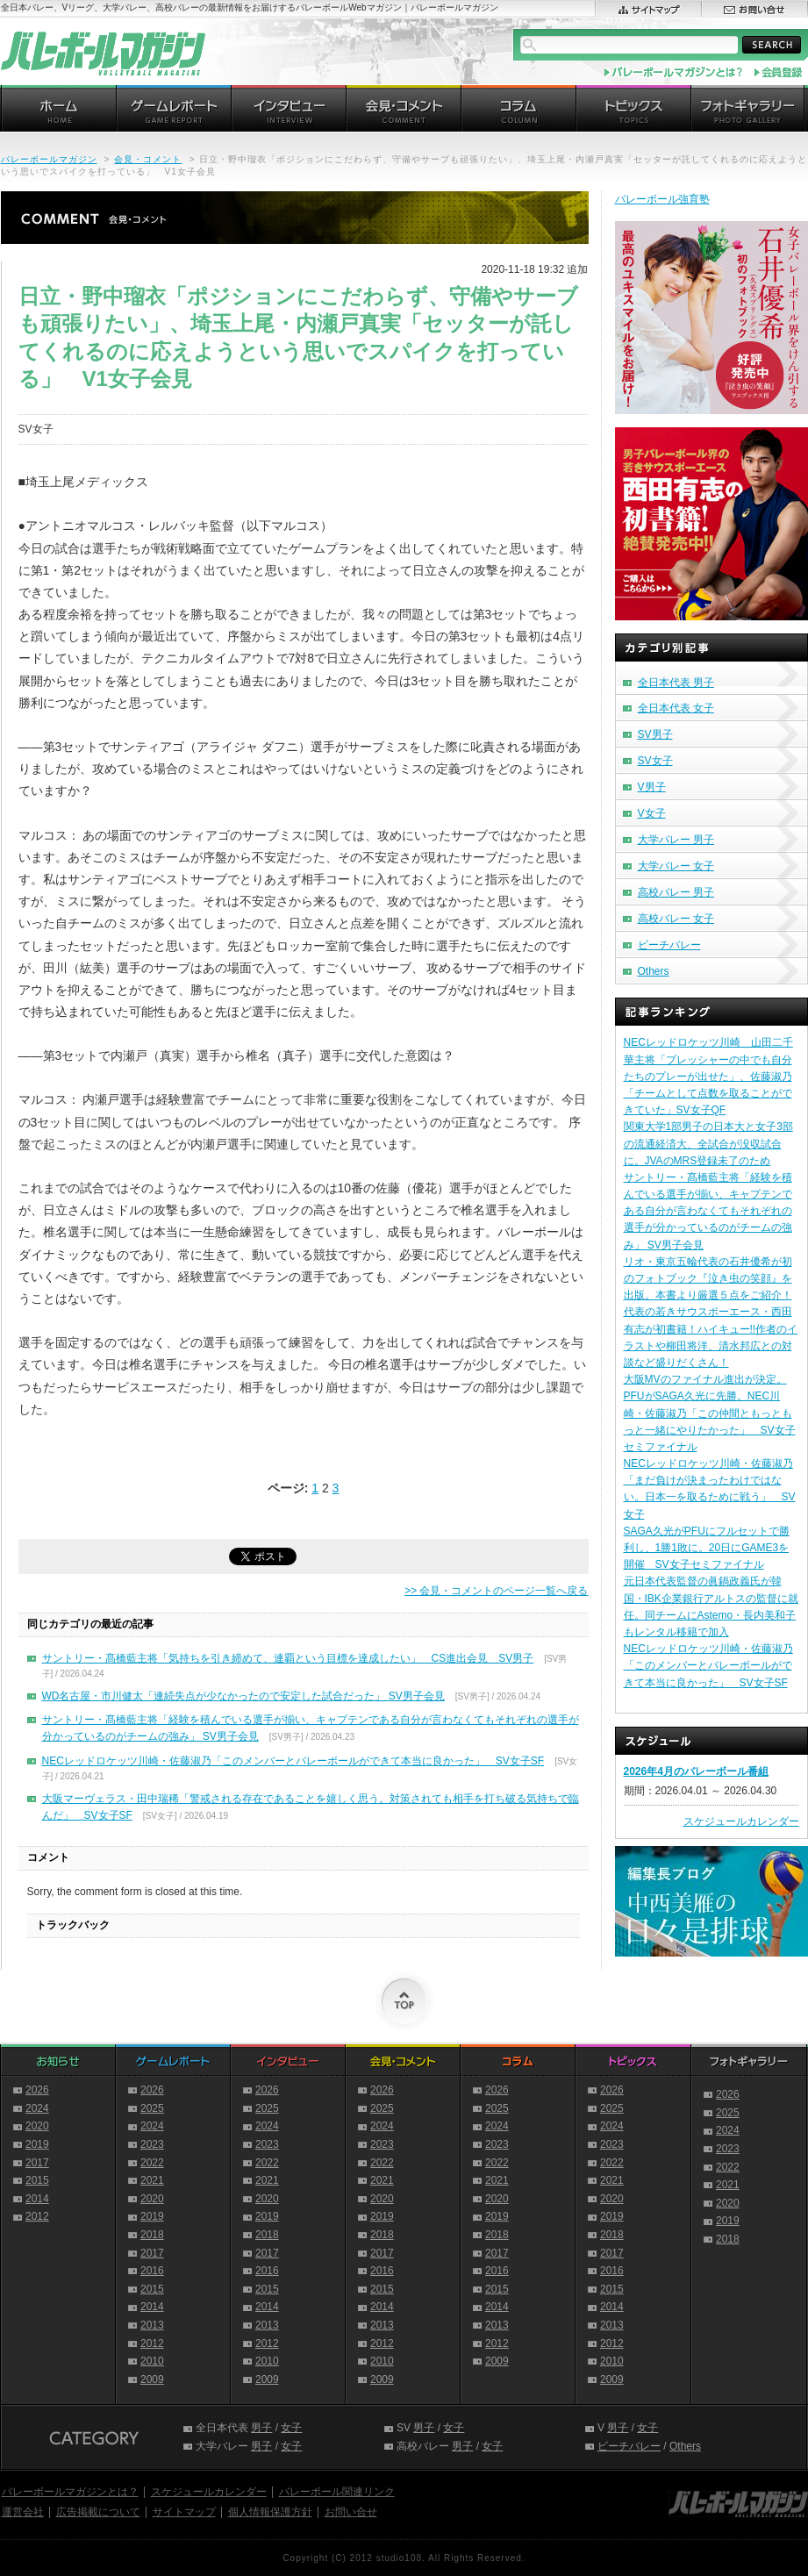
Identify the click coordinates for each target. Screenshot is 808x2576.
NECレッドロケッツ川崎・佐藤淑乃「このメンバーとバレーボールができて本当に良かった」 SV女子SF (293, 1761)
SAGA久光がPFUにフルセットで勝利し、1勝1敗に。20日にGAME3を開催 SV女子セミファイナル (707, 1548)
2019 (37, 2144)
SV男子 (655, 734)
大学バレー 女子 (676, 866)
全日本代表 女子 (676, 708)
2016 (152, 2271)
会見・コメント (148, 159)
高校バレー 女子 (676, 918)
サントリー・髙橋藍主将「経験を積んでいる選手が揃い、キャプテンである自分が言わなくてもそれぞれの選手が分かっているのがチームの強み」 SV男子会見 (708, 1211)
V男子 (652, 787)
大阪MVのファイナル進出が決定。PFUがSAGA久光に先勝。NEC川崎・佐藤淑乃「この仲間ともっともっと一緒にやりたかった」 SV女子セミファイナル (710, 1413)
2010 (152, 2361)
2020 (37, 2126)
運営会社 (23, 2512)
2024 (37, 2108)
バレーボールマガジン (49, 159)
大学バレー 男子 (676, 840)
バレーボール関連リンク (337, 2492)
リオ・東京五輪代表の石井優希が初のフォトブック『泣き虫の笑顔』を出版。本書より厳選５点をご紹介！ (708, 1278)
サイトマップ (184, 2512)
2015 (37, 2180)
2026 (37, 2090)
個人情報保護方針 (270, 2512)
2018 (152, 2235)
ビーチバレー (669, 945)
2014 (37, 2199)
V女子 (652, 813)
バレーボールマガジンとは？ (70, 2492)
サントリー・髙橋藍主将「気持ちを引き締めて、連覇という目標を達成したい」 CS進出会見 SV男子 (288, 1658)
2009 (152, 2379)
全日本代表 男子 (676, 682)
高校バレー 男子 (676, 892)
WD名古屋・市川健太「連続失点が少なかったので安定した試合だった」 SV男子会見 (243, 1696)
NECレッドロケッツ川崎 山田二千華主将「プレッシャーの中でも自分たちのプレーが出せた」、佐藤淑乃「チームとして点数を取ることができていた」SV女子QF (708, 1076)
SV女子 (655, 761)
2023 (152, 2144)
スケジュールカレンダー (741, 1821)
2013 (152, 2325)
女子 (291, 2428)
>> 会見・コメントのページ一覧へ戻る (496, 1591)
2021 (152, 2180)
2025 (152, 2108)
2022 (152, 2163)
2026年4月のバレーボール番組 (696, 1771)
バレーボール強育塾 (662, 199)
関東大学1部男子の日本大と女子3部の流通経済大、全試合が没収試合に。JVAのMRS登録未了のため (708, 1143)
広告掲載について (98, 2512)
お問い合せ (351, 2512)
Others (653, 971)
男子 (261, 2428)
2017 (37, 2163)
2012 (37, 2216)
